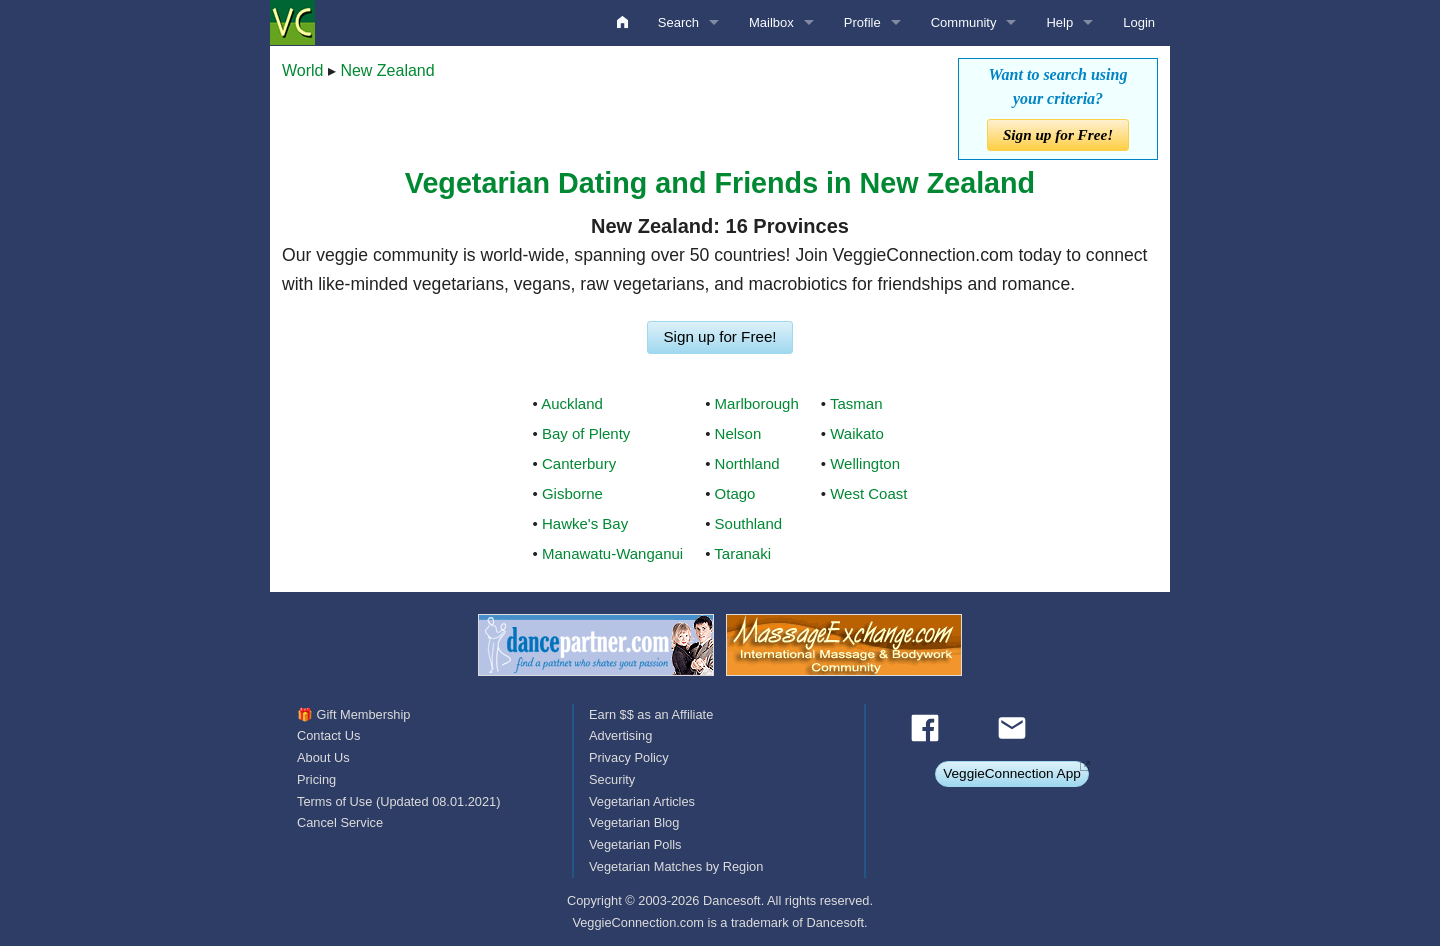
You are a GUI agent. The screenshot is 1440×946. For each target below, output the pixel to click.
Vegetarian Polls (635, 844)
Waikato (857, 433)
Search (678, 22)
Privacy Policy (629, 757)
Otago (735, 493)
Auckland (572, 403)
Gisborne (572, 493)
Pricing (316, 779)
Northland (747, 463)
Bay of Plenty (586, 433)
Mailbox (771, 22)
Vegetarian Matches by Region (676, 866)
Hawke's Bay (585, 523)
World (303, 70)
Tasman (856, 403)
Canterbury (579, 463)
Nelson (738, 433)
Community (964, 22)
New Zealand (387, 70)
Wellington (865, 463)
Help (1059, 22)
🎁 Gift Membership (353, 714)
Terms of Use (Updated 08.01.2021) (398, 801)
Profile (862, 22)
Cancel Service (340, 822)
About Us (323, 757)
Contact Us (328, 735)
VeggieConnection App (1012, 773)
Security (612, 779)
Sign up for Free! (1058, 134)
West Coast (868, 493)
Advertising (620, 735)
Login (1139, 22)
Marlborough (757, 403)
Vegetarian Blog (634, 822)
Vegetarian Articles (642, 801)
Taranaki (742, 553)
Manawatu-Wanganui (612, 553)
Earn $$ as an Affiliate (651, 714)
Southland (749, 523)
